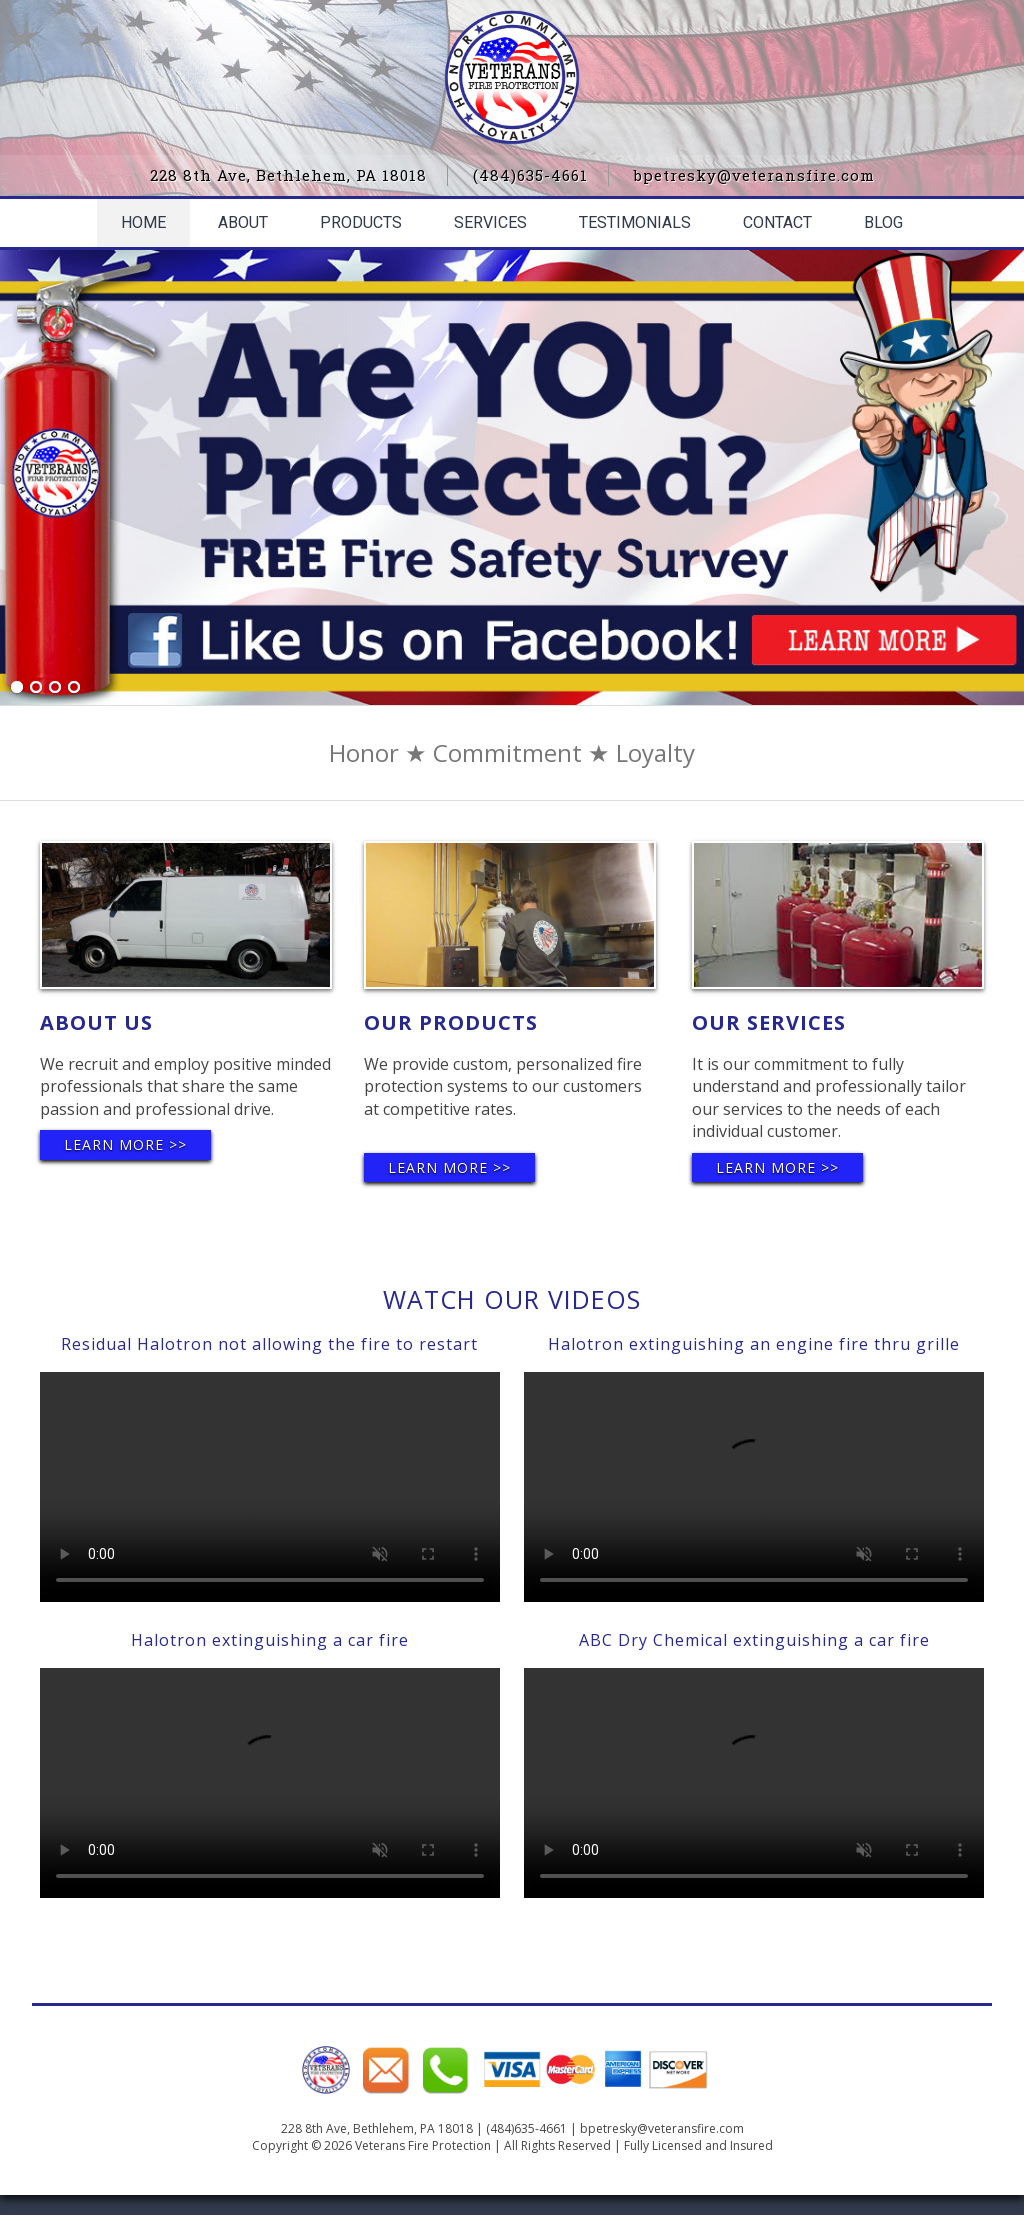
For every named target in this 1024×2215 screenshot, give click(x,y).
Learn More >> (125, 1144)
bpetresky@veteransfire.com (754, 175)
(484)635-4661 (530, 175)
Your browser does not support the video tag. (270, 1487)
